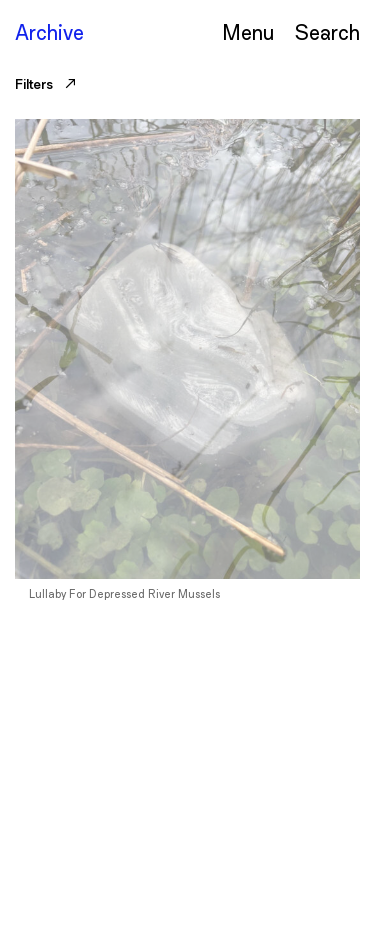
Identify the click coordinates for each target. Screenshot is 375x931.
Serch (327, 31)
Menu (248, 31)
